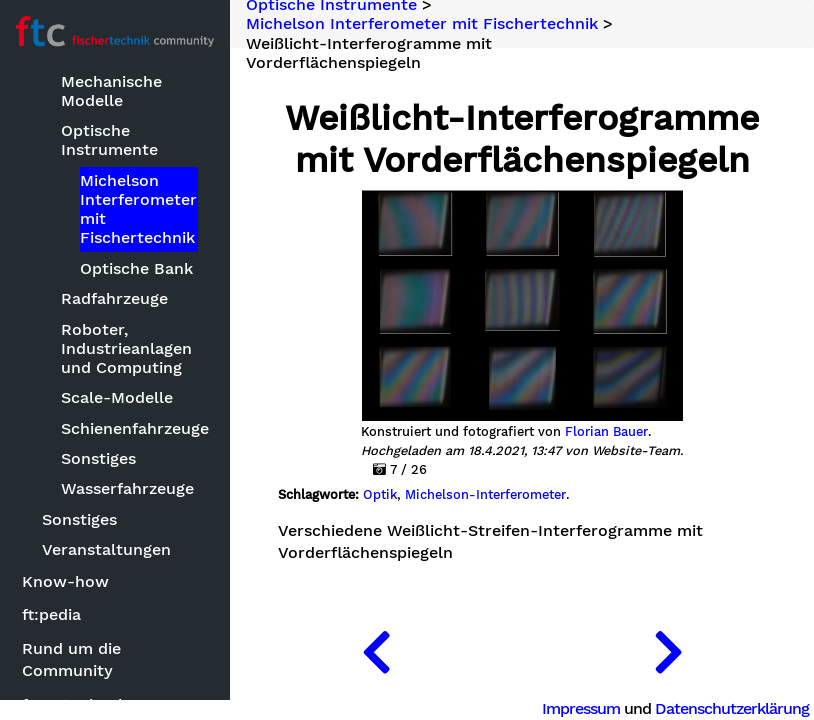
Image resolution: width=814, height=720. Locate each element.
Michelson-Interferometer (485, 495)
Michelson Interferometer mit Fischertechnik (138, 209)
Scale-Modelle (117, 397)
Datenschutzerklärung (732, 708)
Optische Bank (136, 268)
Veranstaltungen (106, 549)
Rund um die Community (71, 659)
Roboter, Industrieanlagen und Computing (126, 348)
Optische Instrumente (109, 140)
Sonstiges (98, 458)
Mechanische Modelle (111, 91)
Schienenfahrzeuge (131, 428)
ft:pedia (51, 614)
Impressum (581, 708)
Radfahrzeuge (114, 298)
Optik (380, 495)
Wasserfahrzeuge (127, 488)
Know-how (65, 581)
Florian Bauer (606, 432)
